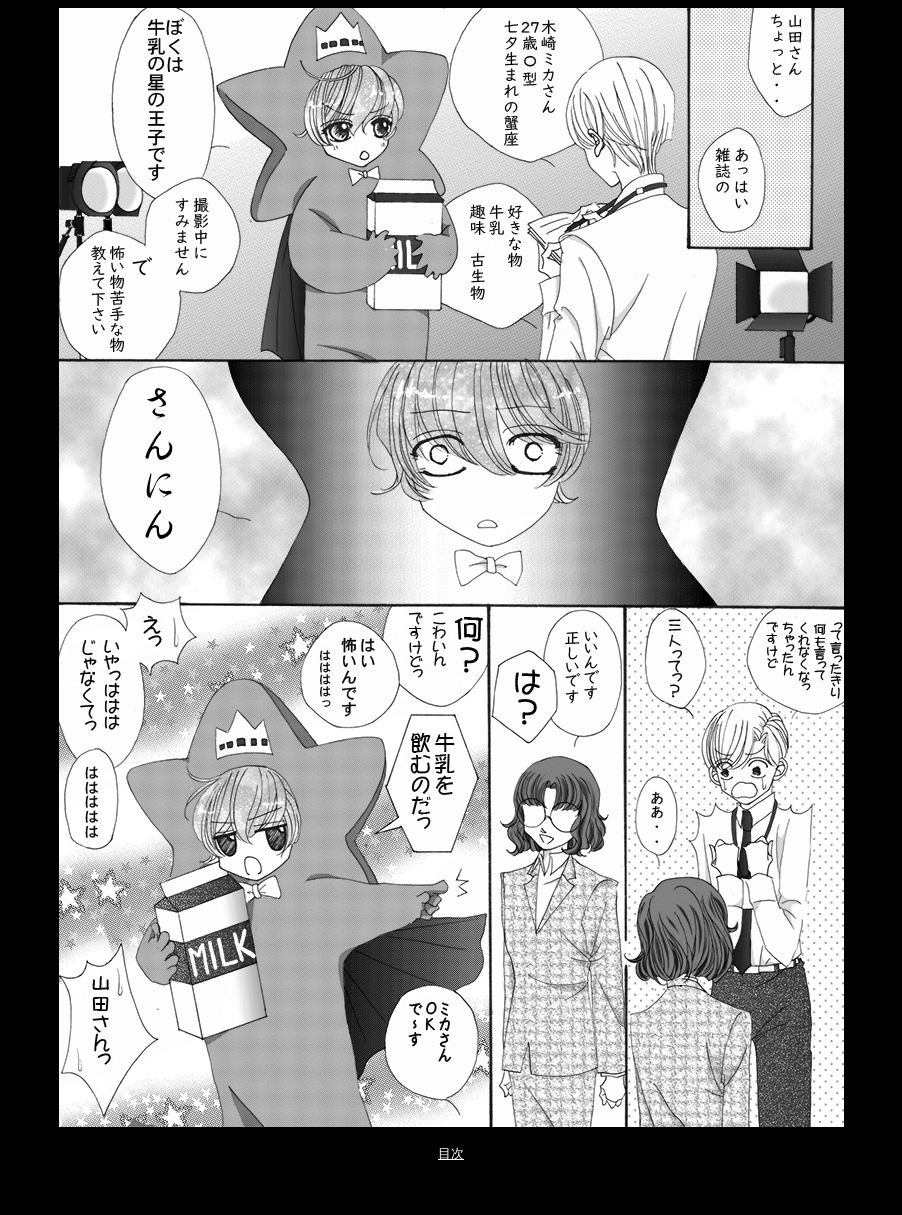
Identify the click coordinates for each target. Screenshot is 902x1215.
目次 (451, 1153)
